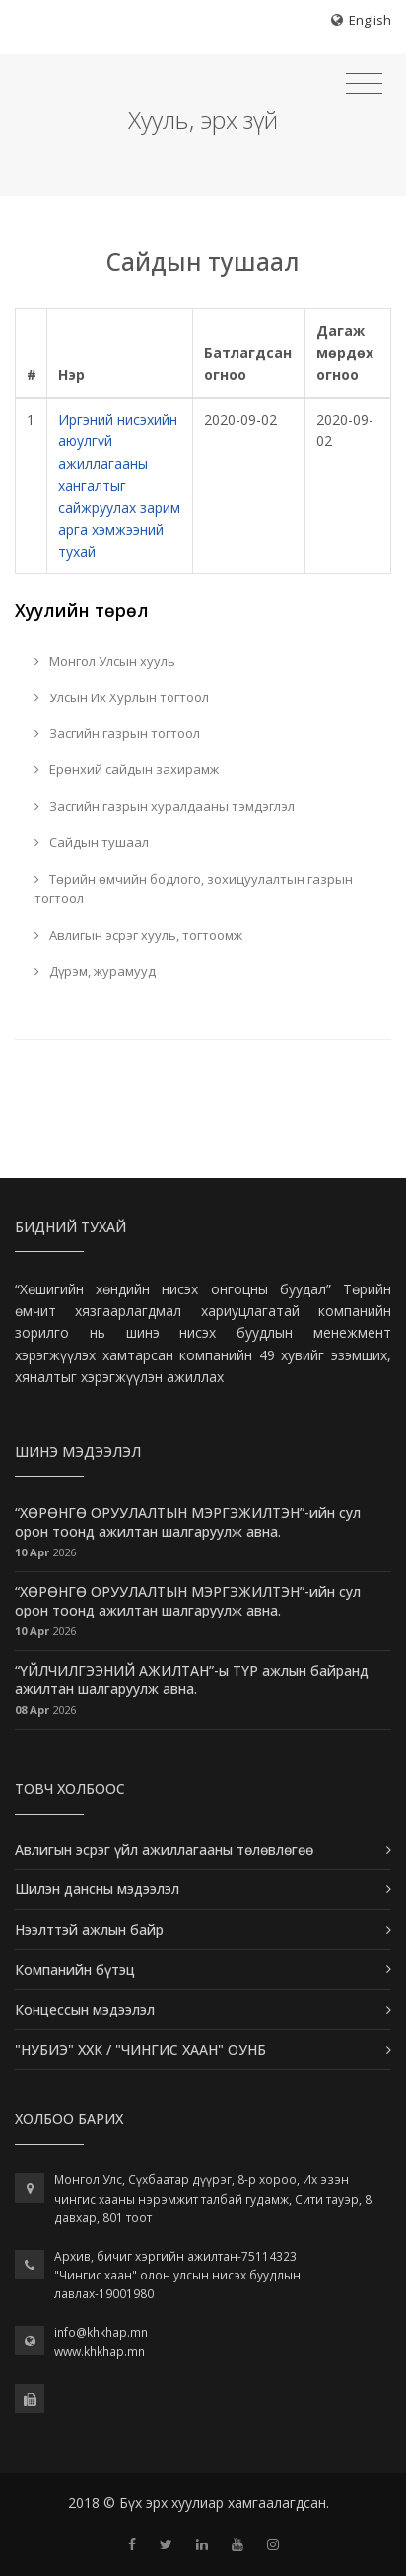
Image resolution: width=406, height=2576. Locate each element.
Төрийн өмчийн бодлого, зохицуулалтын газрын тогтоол (193, 889)
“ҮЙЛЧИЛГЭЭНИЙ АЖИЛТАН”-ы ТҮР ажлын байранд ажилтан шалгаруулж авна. (192, 1680)
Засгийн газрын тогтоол (117, 733)
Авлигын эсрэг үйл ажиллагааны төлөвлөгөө (164, 1849)
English (370, 20)
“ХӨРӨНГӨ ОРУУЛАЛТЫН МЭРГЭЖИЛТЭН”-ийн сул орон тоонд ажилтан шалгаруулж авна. (188, 1522)
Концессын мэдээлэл (85, 2009)
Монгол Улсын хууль (104, 661)
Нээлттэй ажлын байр (89, 1929)
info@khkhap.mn (101, 2332)
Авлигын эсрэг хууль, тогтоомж (138, 935)
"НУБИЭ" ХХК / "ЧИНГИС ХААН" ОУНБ (140, 2049)
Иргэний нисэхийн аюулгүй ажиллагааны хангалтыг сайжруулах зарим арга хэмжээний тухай (119, 485)
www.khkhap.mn (99, 2352)
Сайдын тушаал (91, 842)
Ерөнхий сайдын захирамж (126, 769)
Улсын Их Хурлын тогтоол (121, 697)
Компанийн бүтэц (75, 1969)
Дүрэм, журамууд (95, 971)
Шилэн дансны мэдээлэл (97, 1889)
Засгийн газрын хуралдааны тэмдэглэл (164, 806)
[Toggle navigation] (364, 83)
